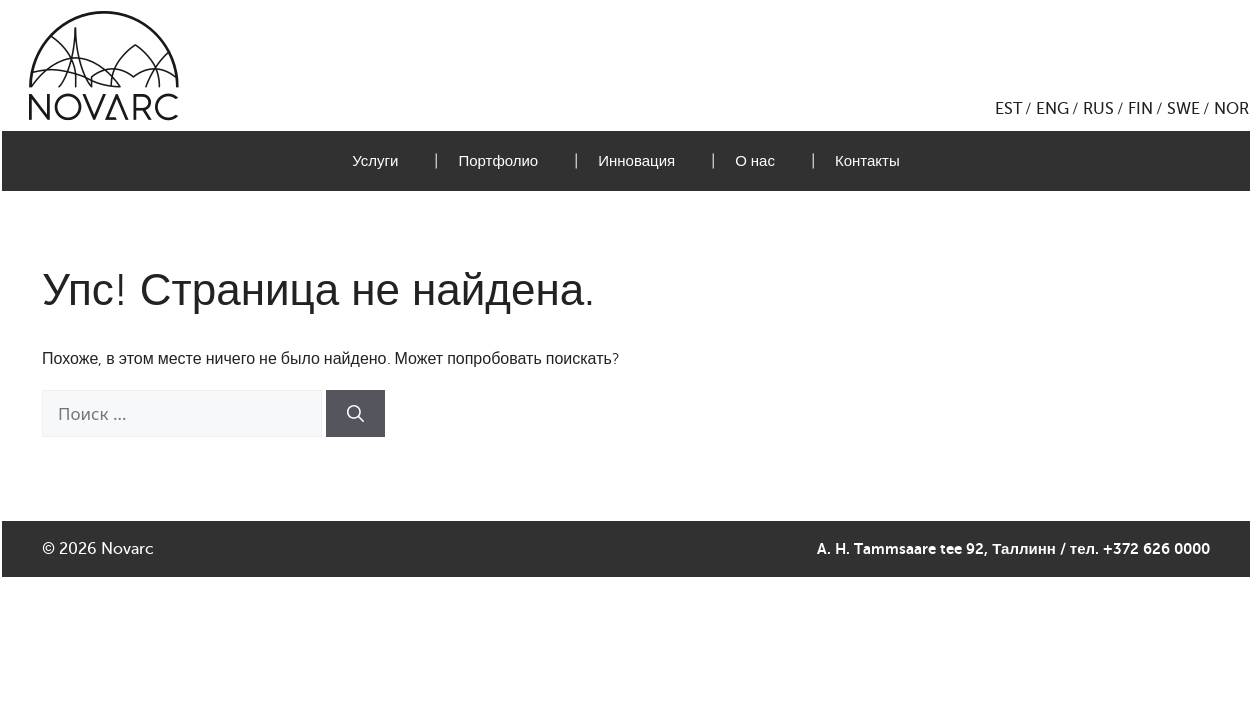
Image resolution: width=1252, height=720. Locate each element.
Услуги (375, 161)
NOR (1231, 109)
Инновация (636, 161)
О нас (755, 161)
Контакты (867, 161)
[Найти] (355, 414)
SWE (1183, 109)
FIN (1140, 109)
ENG (1052, 109)
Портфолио (498, 161)
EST (1008, 109)
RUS (1098, 109)
